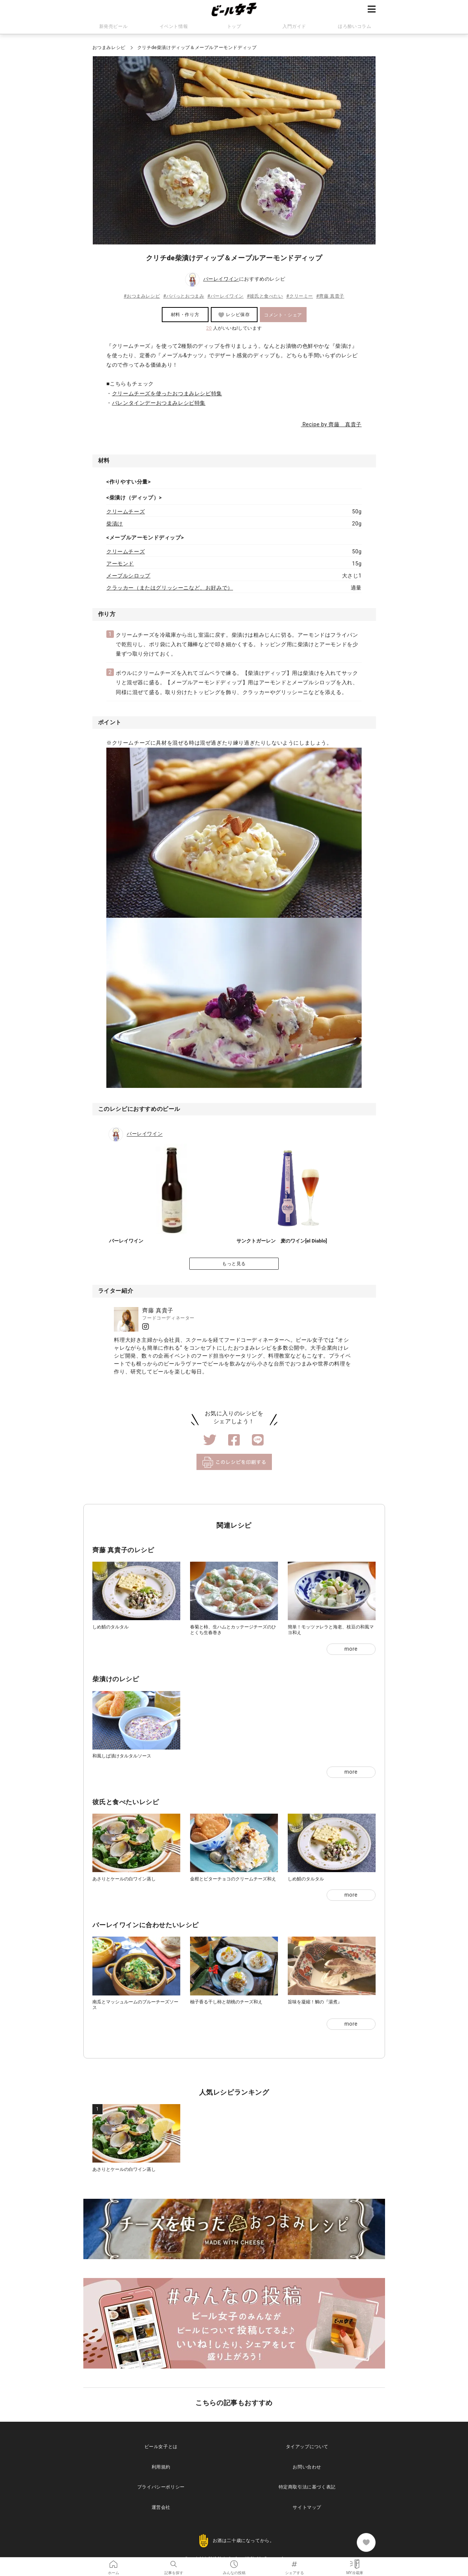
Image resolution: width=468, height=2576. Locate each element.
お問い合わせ (307, 2467)
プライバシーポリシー (161, 2487)
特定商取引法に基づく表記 (307, 2487)
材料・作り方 (185, 314)
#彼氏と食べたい (265, 296)
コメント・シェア (283, 315)
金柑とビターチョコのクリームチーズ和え (233, 1879)
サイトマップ (307, 2507)
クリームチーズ (125, 511)
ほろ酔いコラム (354, 26)
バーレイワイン (221, 279)
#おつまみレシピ (142, 296)
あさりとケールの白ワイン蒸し (124, 1879)
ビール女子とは (161, 2446)
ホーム (113, 2562)
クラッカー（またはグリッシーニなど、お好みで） (169, 588)
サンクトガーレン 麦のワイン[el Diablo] (281, 1241)
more (351, 1649)
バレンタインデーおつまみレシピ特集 (159, 403)
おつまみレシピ (109, 47)
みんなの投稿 (234, 2562)
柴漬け (114, 524)
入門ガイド (294, 26)
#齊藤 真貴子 (330, 296)
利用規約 (161, 2467)
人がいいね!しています (234, 328)
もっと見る (234, 1263)
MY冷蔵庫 (354, 2562)
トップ (234, 26)
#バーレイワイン (225, 296)
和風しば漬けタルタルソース (121, 1756)
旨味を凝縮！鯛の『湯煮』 (315, 2002)
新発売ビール (113, 26)
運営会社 (161, 2507)
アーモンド (120, 564)
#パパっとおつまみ (183, 296)
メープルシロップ (128, 576)
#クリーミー (299, 296)
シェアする (294, 2562)
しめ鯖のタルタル (110, 1627)
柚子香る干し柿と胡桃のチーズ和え (226, 2002)
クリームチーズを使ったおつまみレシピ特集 (167, 393)
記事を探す (173, 2562)
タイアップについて (307, 2446)
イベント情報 (174, 26)
